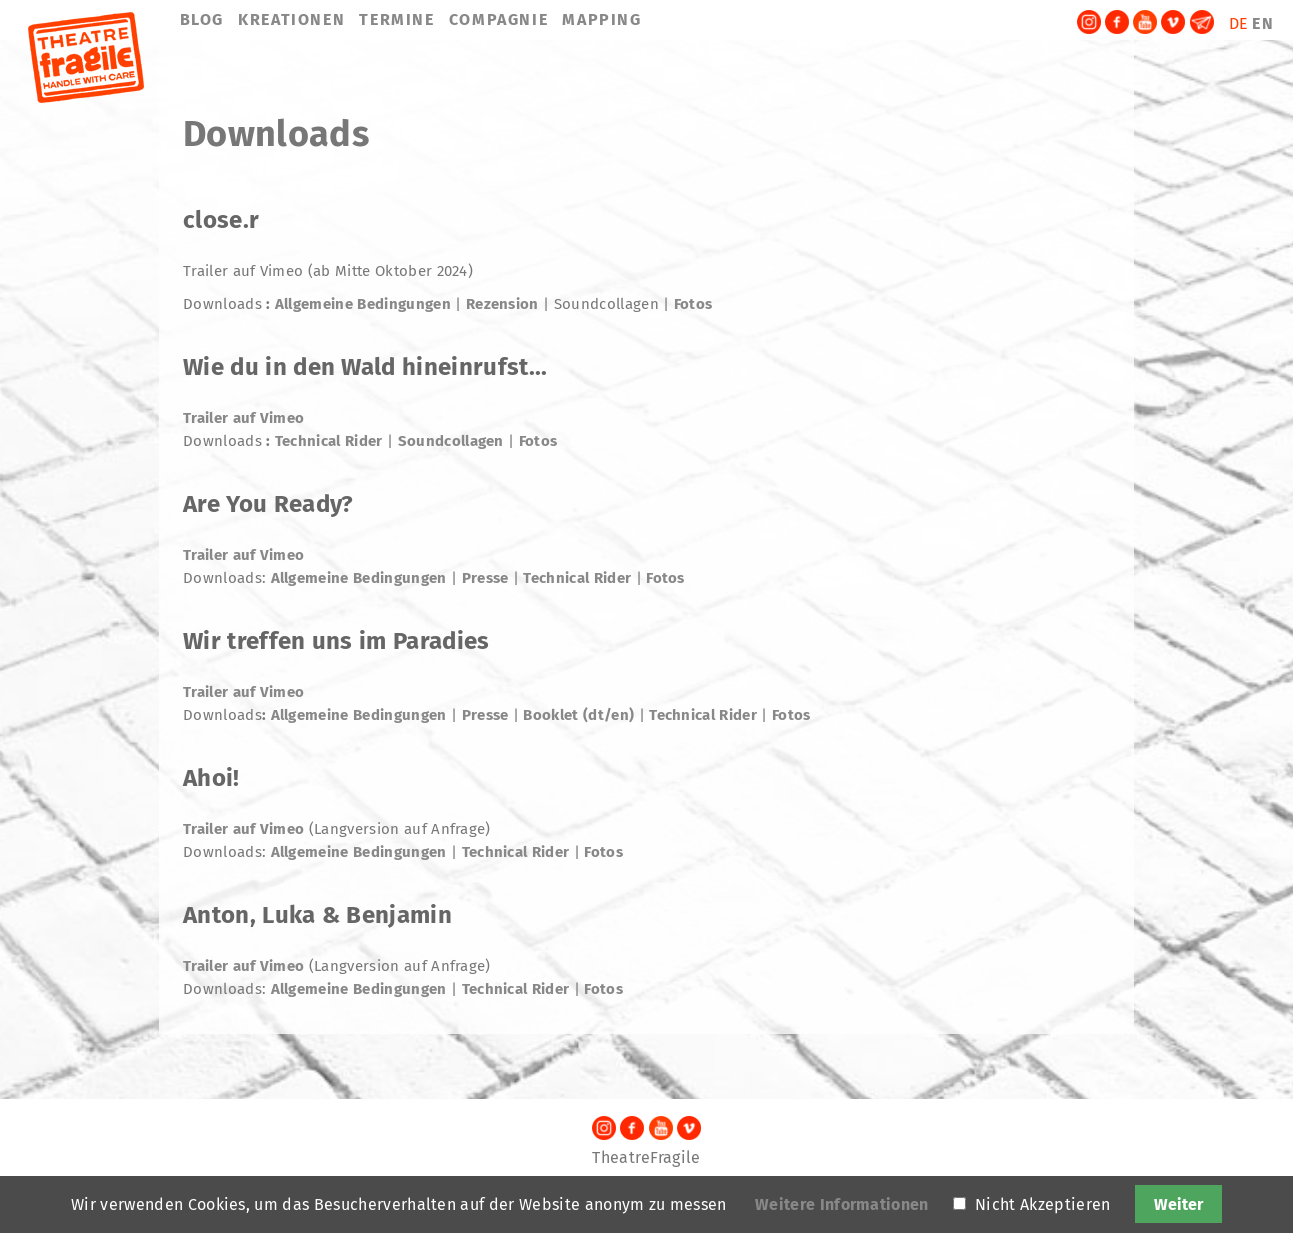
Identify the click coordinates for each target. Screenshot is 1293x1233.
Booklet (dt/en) (578, 715)
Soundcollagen (451, 441)
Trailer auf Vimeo (243, 418)
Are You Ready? (268, 504)
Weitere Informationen (842, 1204)
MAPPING (601, 19)
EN (1263, 23)
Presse (487, 578)
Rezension (502, 304)
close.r (221, 220)
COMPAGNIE (498, 19)
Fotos (693, 304)
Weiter (1178, 1204)
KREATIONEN (291, 19)
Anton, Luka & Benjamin (317, 915)
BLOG (202, 19)
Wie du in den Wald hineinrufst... (365, 367)
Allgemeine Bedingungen (363, 304)
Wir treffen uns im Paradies (336, 641)
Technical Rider (329, 441)
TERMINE (396, 19)
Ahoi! (211, 778)
